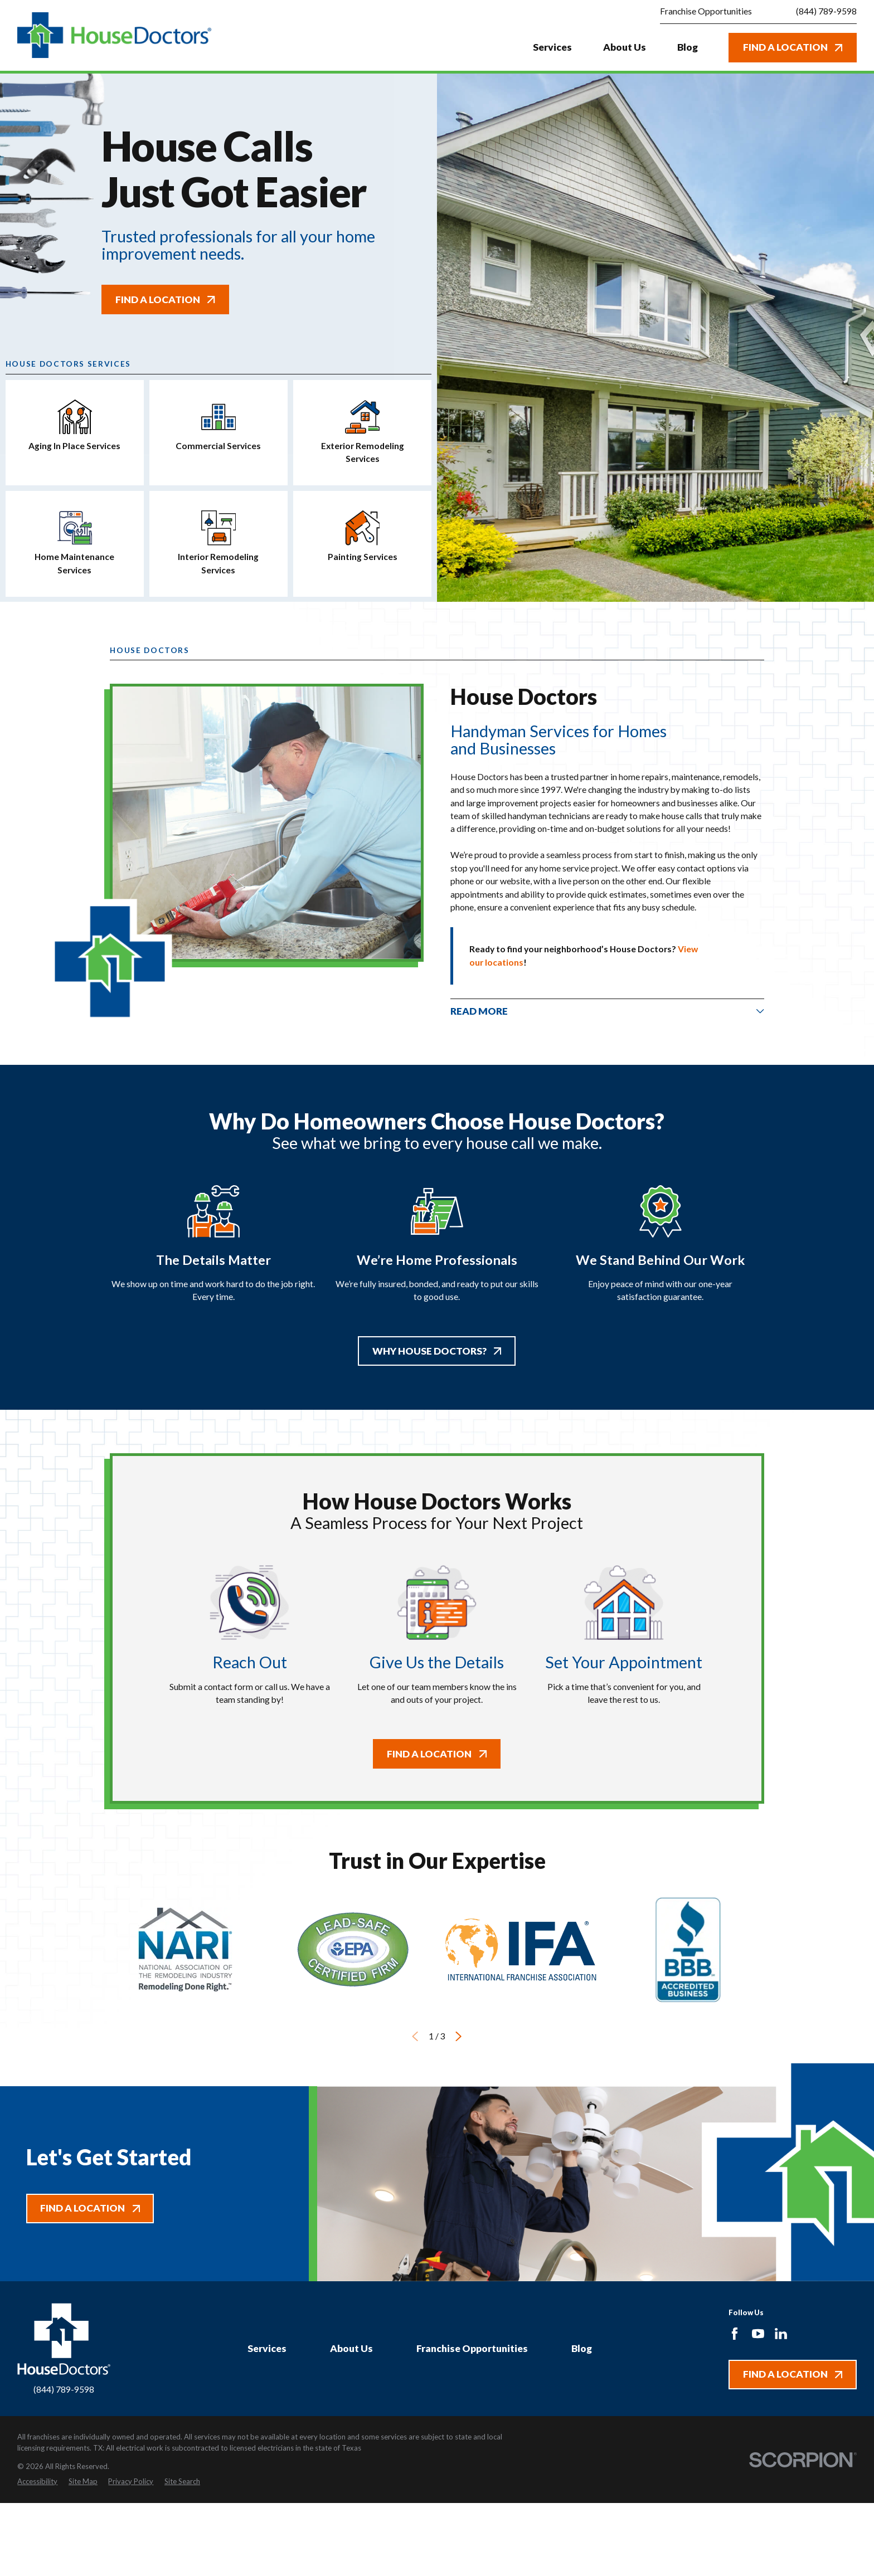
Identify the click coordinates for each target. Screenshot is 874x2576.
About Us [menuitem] (624, 47)
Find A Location (792, 47)
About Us (351, 2348)
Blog (581, 2348)
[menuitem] (37, 2481)
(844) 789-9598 (826, 11)
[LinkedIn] (781, 2333)
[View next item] (459, 2036)
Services (267, 2348)
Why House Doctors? (436, 1351)
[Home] (114, 35)
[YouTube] (758, 2333)
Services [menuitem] (552, 47)
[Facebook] (735, 2333)
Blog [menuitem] (687, 47)
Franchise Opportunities (472, 2348)
